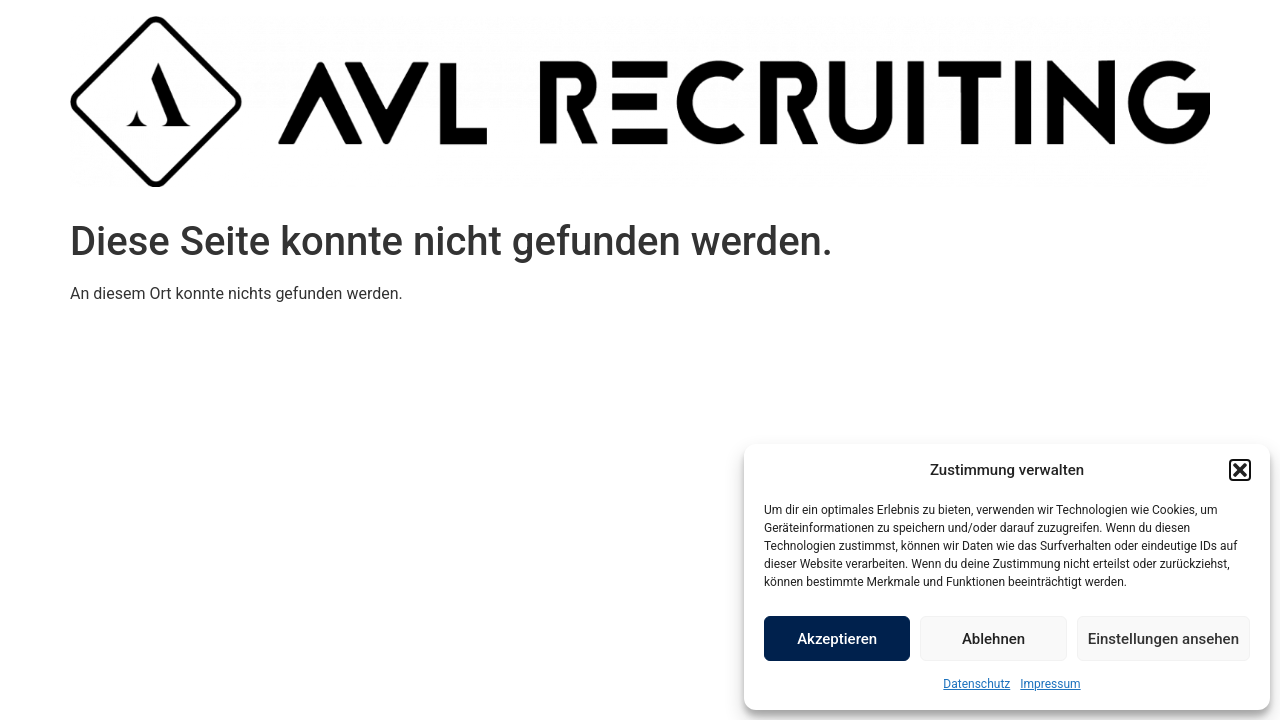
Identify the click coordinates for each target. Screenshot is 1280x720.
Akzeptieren (837, 639)
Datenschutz (976, 684)
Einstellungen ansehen (1163, 639)
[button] (1240, 470)
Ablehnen (993, 639)
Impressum (1050, 684)
